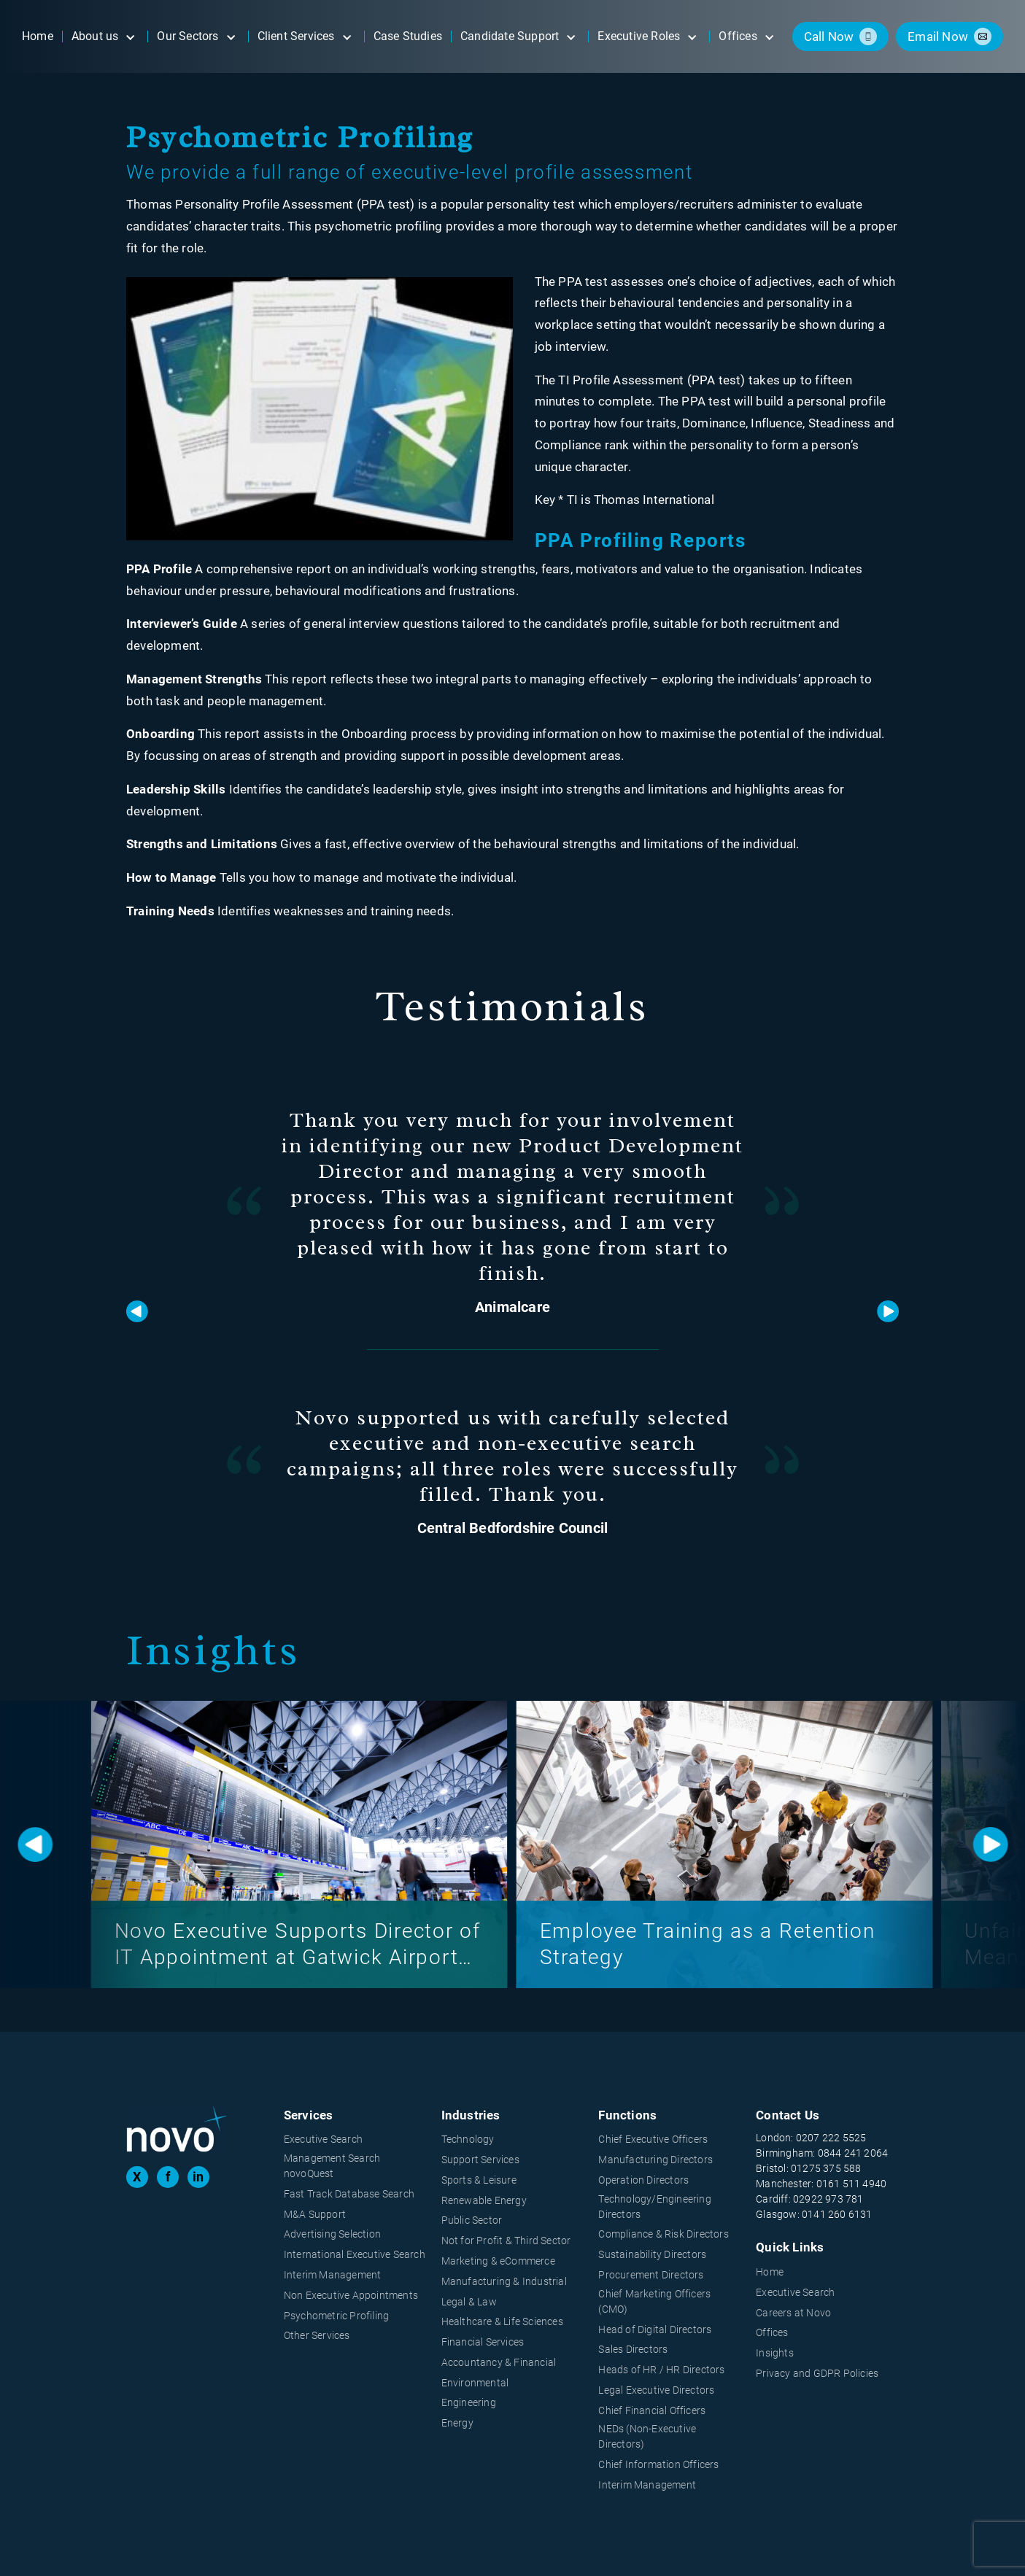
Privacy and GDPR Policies (817, 2373)
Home (770, 2272)
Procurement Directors (650, 2275)
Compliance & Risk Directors (663, 2234)
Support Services (480, 2159)
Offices (772, 2332)
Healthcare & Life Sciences (502, 2321)
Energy (457, 2423)
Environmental (475, 2383)
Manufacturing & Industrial (504, 2281)
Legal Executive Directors (656, 2390)
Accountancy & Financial (499, 2362)
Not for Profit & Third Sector (506, 2240)
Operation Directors (643, 2180)
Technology (468, 2139)
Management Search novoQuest (332, 2165)
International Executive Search (354, 2254)
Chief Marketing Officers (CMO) (654, 2301)
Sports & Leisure (479, 2180)
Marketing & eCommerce (498, 2261)
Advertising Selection (332, 2234)
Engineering (468, 2402)
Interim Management (333, 2275)
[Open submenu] (130, 36)
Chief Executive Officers (653, 2139)
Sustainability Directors (652, 2254)
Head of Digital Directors (654, 2329)
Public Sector (472, 2220)
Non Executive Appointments (351, 2295)
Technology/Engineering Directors (654, 2206)
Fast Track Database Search (349, 2194)
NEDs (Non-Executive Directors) (647, 2436)
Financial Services (483, 2342)
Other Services (317, 2335)
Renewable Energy (484, 2200)
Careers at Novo (793, 2313)
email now (938, 36)
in (198, 2176)
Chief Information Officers (658, 2464)
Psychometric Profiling (336, 2315)
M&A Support (315, 2214)
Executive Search (323, 2139)
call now (829, 36)
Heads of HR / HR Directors (661, 2369)
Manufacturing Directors (655, 2159)
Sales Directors (633, 2349)
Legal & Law (469, 2302)
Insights (775, 2353)
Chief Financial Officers (651, 2410)
